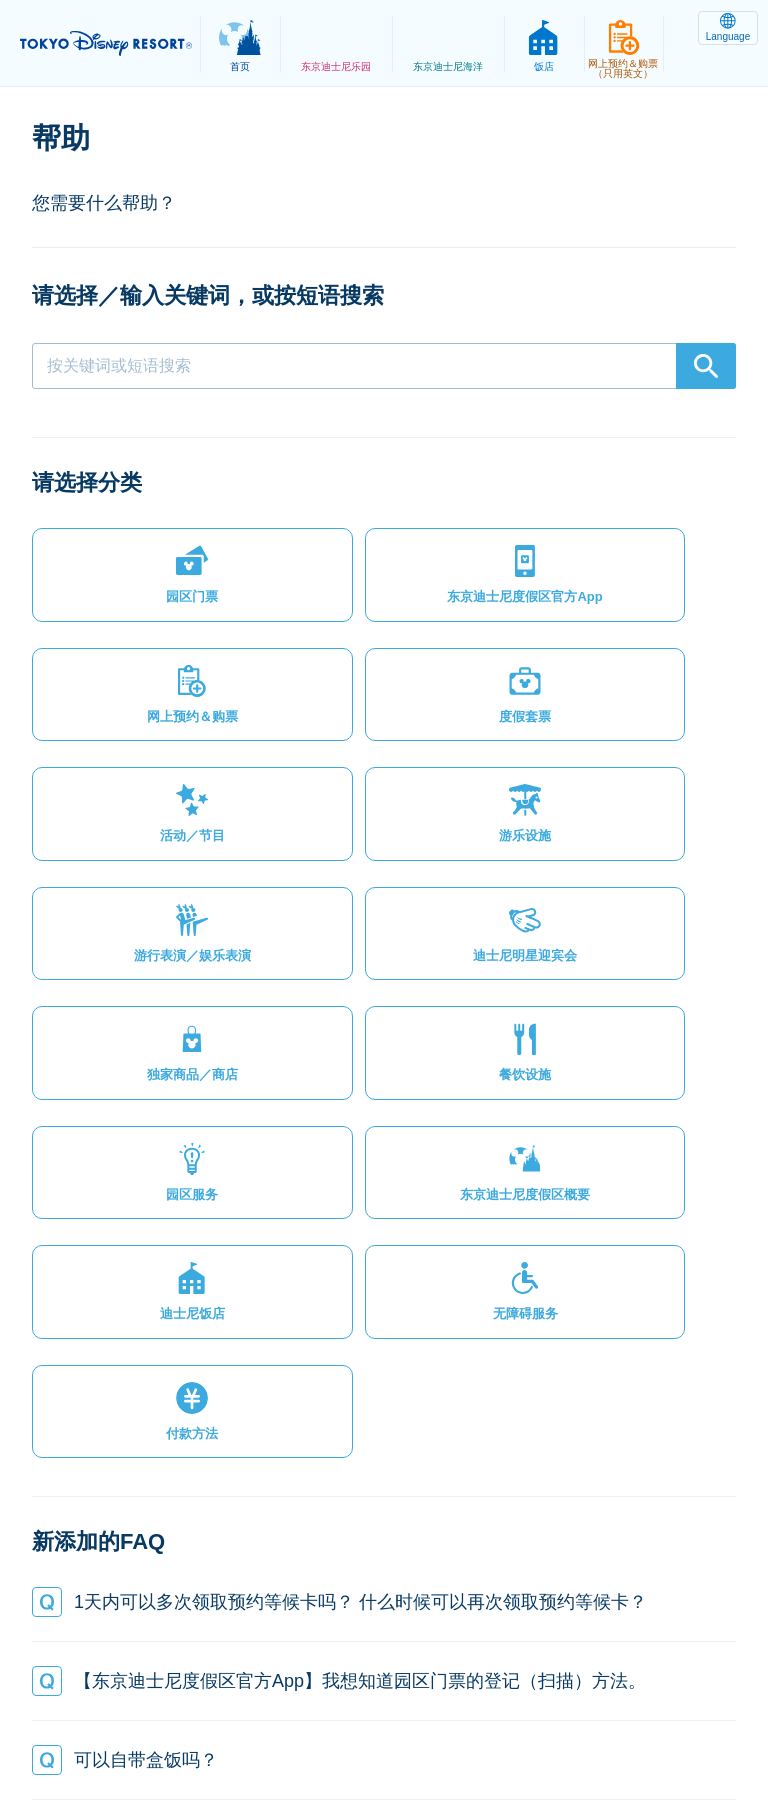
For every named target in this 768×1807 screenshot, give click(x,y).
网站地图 (172, 1721)
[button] (114, 582)
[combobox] (384, 366)
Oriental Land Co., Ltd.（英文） (295, 1743)
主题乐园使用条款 (473, 1721)
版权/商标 (594, 1721)
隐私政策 (263, 1721)
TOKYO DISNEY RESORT (110, 44)
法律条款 (354, 1721)
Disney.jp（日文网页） (499, 1743)
